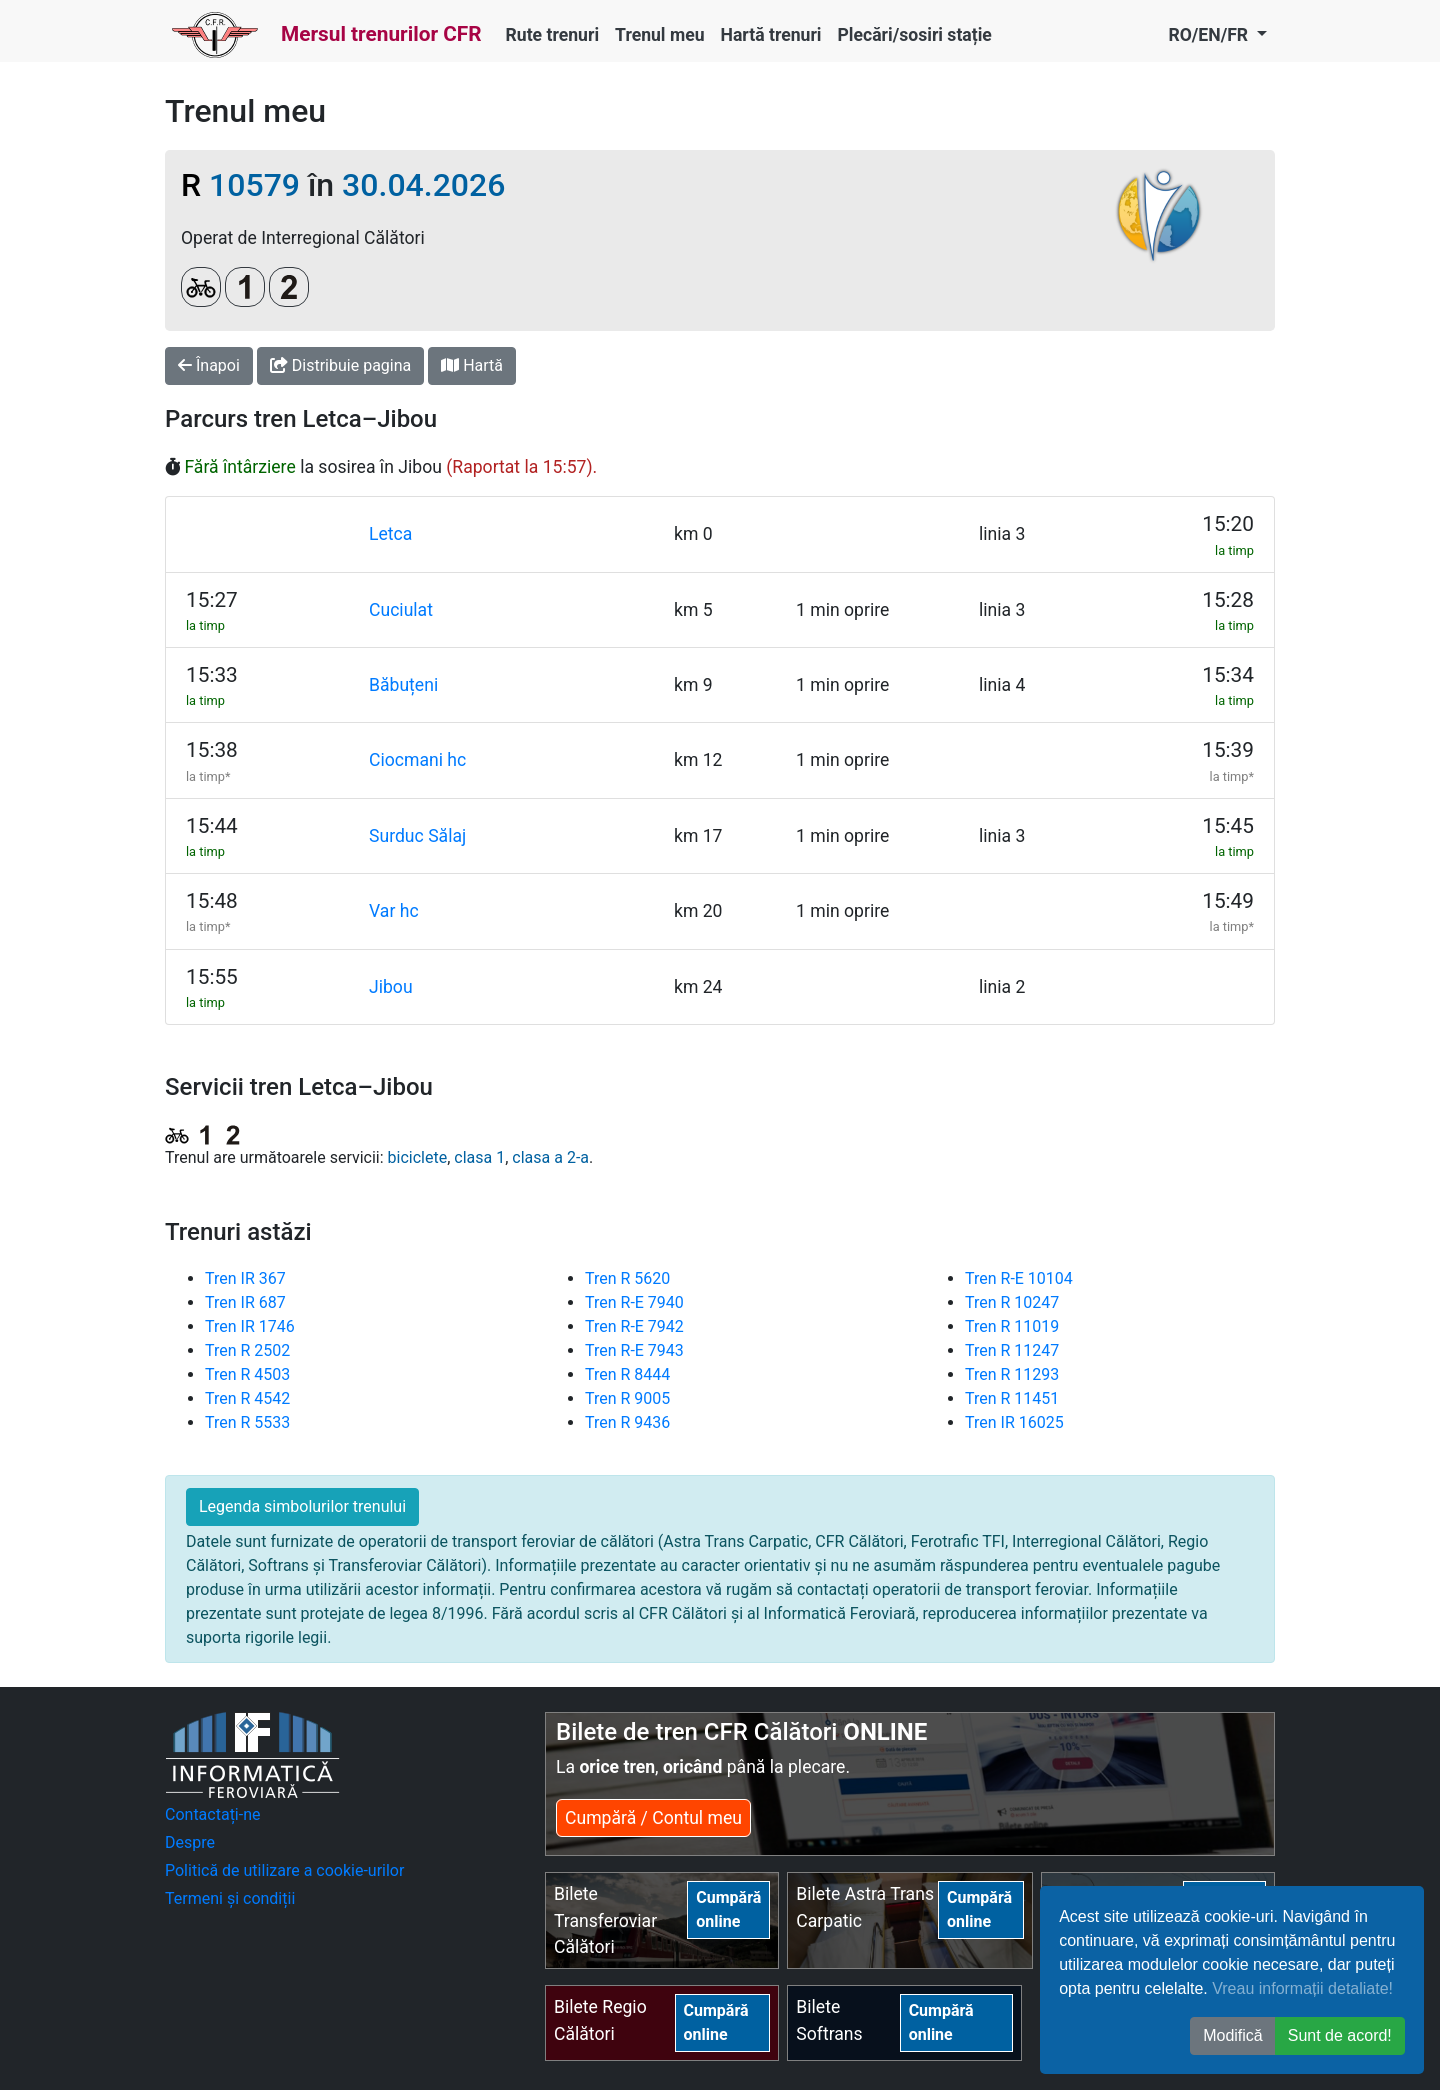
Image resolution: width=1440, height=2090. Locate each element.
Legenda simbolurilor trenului (302, 1506)
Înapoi (209, 365)
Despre (190, 1842)
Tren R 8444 (627, 1374)
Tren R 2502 (247, 1350)
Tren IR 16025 (1014, 1422)
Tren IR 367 (245, 1278)
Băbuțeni (403, 685)
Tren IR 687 (245, 1302)
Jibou (391, 987)
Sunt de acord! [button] (1340, 2035)
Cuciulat (401, 610)
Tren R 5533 (247, 1422)
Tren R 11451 (1012, 1398)
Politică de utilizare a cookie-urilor (284, 1870)
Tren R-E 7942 (634, 1326)
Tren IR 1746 (250, 1326)
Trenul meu (659, 35)
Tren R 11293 (1012, 1374)
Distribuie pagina (340, 365)
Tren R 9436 (627, 1422)
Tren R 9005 (627, 1398)
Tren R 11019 (1012, 1326)
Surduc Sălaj (417, 836)
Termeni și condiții (230, 1898)
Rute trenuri (553, 35)
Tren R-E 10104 (1019, 1278)
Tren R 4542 (247, 1398)
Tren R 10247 (1012, 1302)
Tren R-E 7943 (634, 1350)
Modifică (1233, 2035)
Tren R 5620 (627, 1278)
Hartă (472, 365)
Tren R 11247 (1012, 1350)
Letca (390, 534)
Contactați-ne (213, 1814)
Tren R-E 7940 (634, 1302)
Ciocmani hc (417, 760)
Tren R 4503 (247, 1374)
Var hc (394, 911)
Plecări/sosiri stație (915, 35)
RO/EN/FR (1210, 35)
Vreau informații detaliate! (1302, 1988)
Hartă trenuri (771, 35)
